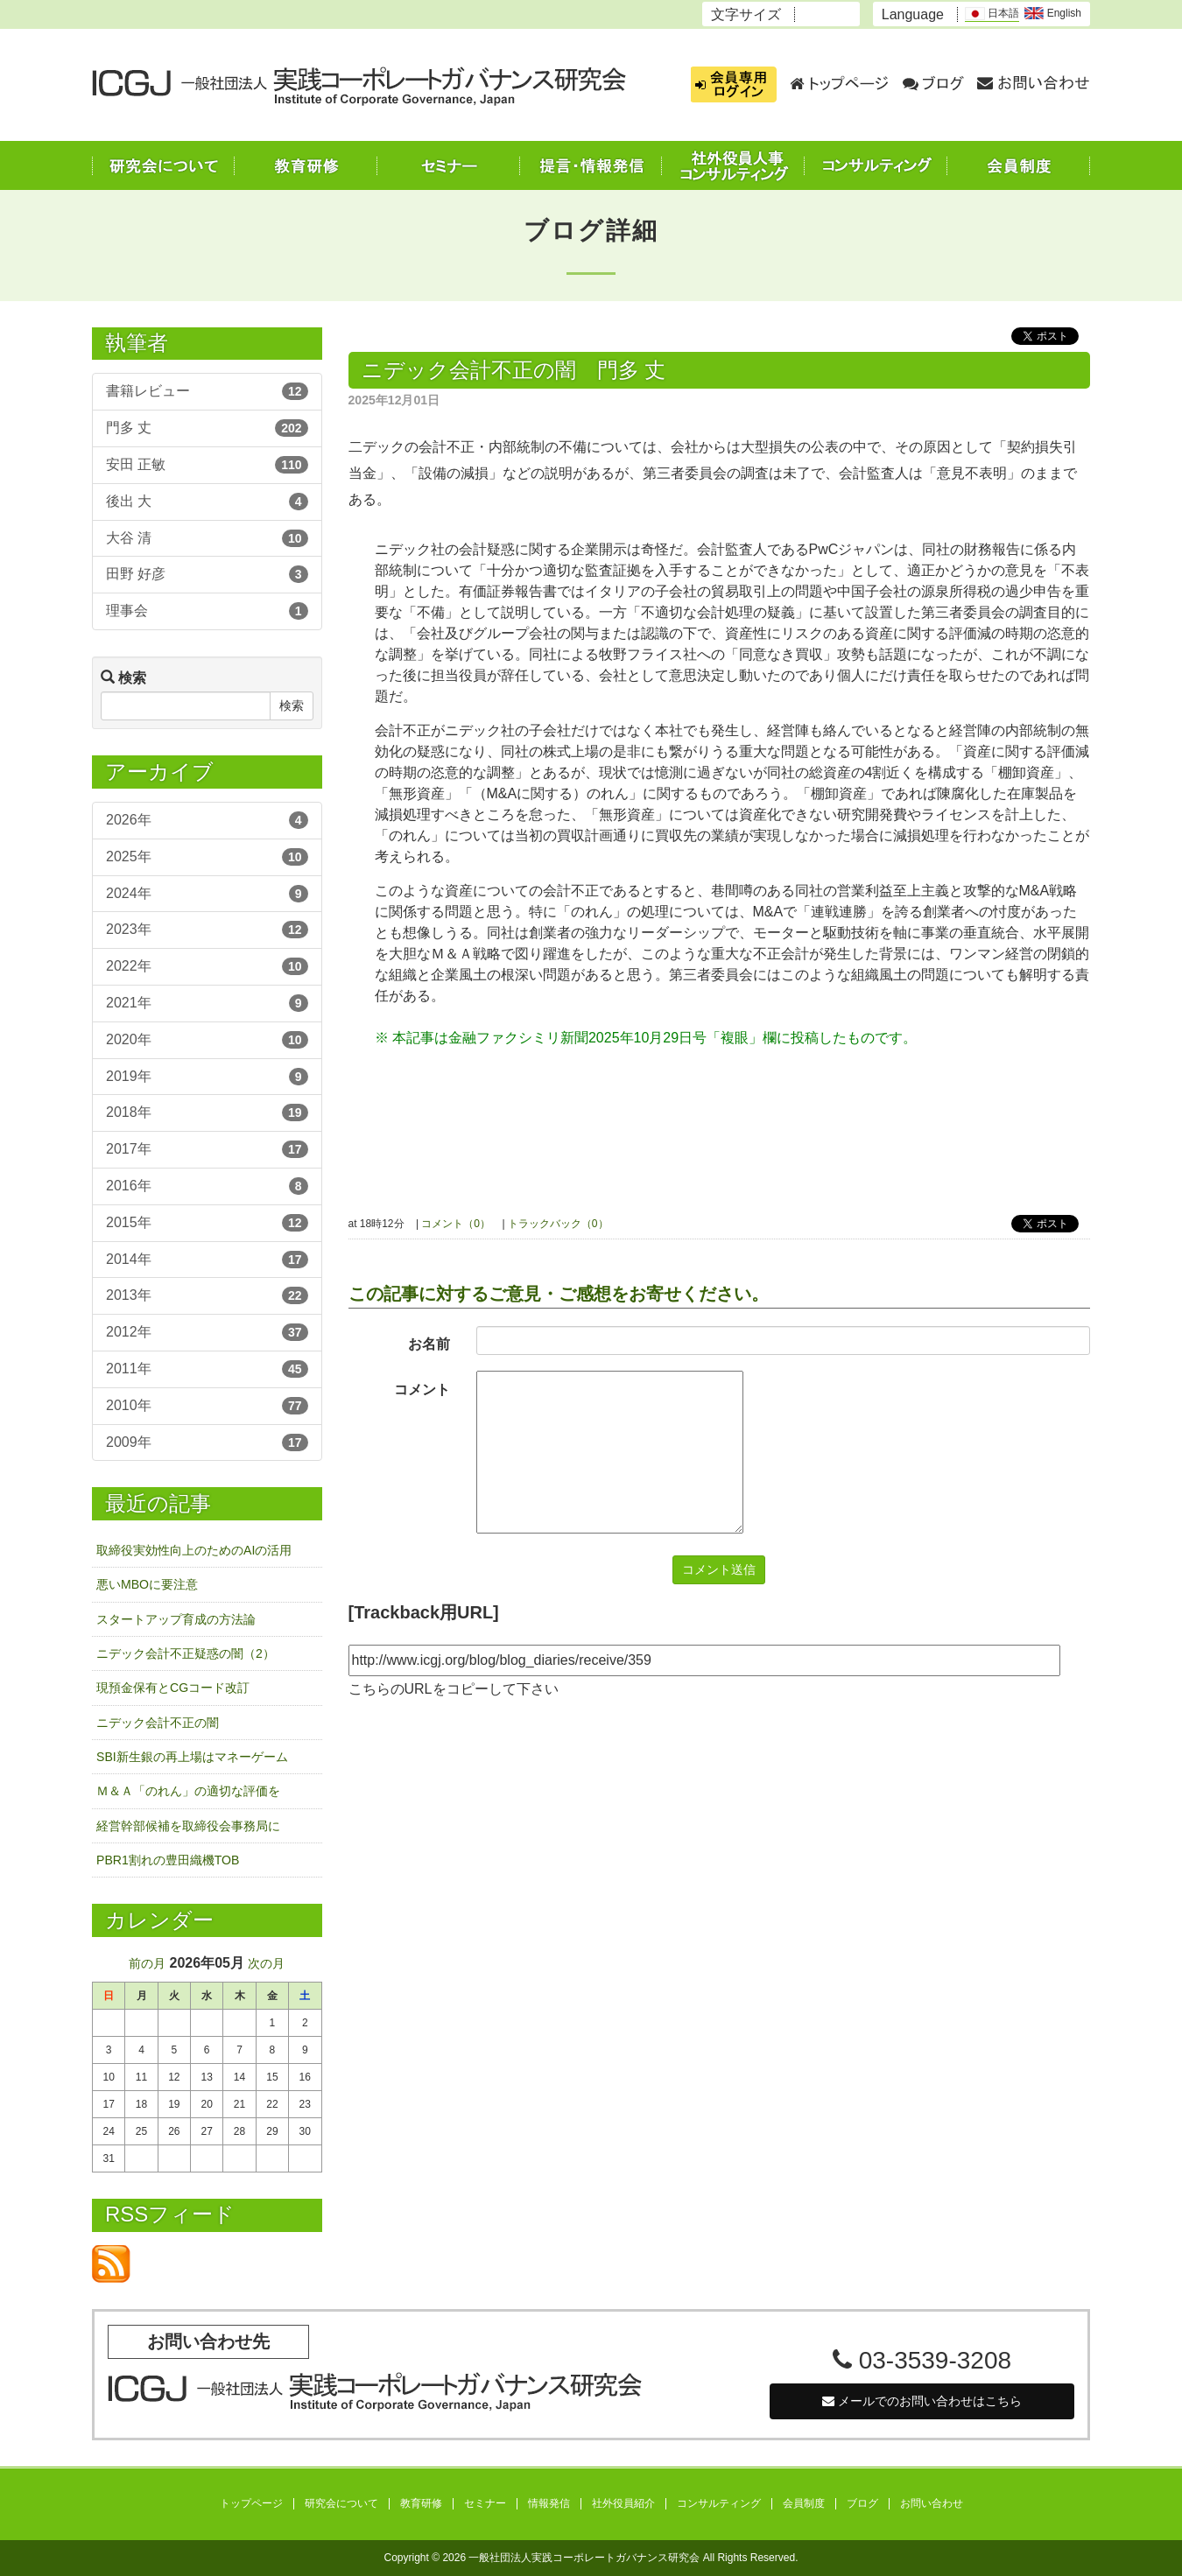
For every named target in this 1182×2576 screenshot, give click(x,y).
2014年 (207, 1259)
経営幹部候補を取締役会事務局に (188, 1826)
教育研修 (421, 2503)
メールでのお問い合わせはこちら (922, 2401)
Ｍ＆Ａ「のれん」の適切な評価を (188, 1791)
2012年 (207, 1332)
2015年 (207, 1223)
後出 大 (207, 501)
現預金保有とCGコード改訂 (173, 1688)
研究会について (341, 2503)
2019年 (207, 1076)
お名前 (429, 1344)
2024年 (207, 893)
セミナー (485, 2503)
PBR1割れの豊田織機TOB (167, 1860)
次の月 (266, 1963)
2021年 (207, 1003)
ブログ (862, 2503)
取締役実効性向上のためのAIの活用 (194, 1550)
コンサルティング (719, 2503)
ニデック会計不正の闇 (157, 1723)
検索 (291, 705)
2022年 (207, 966)
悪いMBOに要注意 (147, 1584)
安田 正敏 (207, 465)
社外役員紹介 (623, 2503)
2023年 (207, 929)
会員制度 (804, 2503)
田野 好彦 (207, 574)
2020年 (207, 1040)
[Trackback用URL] (423, 1612)
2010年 (207, 1405)
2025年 (207, 857)
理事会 (207, 611)
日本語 (992, 13)
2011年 (207, 1369)
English (1052, 13)
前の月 (147, 1963)
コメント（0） (455, 1224)
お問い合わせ (931, 2503)
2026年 (207, 820)
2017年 (207, 1149)
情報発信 (549, 2503)
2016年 (207, 1186)
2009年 (207, 1442)
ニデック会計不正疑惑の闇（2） (185, 1653)
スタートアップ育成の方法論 (176, 1619)
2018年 (207, 1112)
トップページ (251, 2503)
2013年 (207, 1295)
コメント (422, 1389)
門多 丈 (207, 428)
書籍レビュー (207, 391)
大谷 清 (207, 538)
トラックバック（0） (558, 1224)
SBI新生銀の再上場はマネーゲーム (192, 1757)
